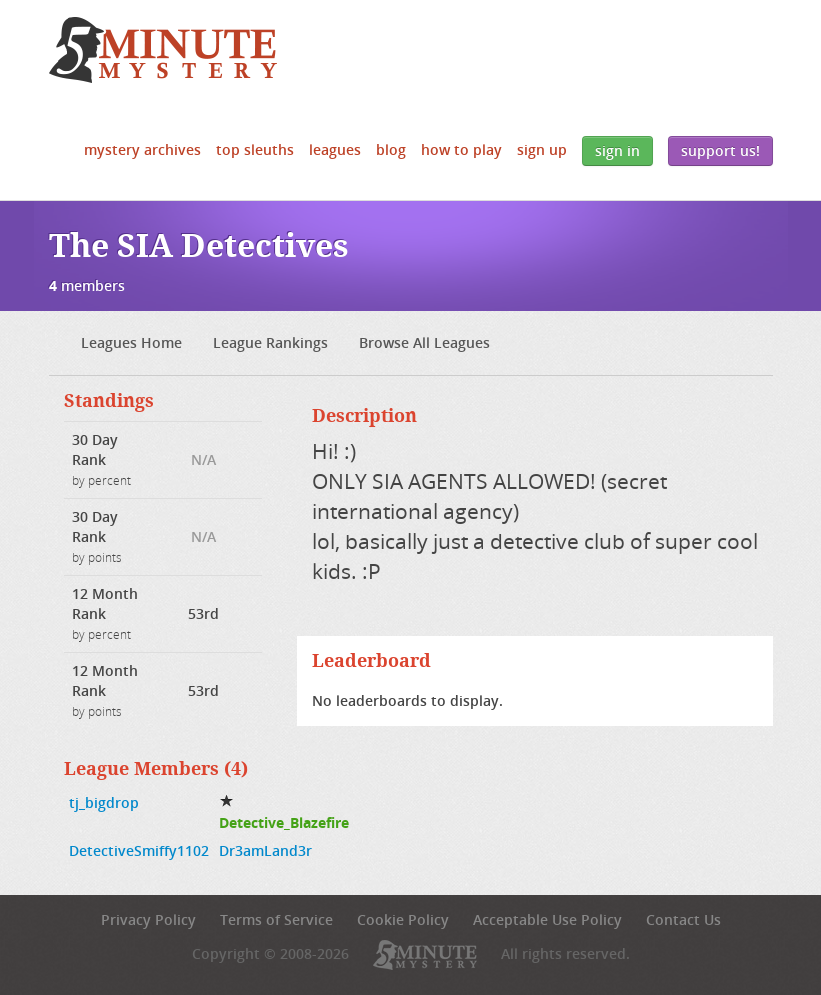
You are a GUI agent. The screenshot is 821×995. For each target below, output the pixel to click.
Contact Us (683, 919)
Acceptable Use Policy (547, 919)
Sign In (617, 150)
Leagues (335, 149)
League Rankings (270, 342)
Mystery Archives (142, 149)
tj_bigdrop (104, 802)
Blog (391, 149)
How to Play (461, 149)
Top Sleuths (255, 149)
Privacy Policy (148, 919)
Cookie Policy (403, 919)
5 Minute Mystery (163, 50)
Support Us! (720, 150)
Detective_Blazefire (284, 822)
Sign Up (542, 149)
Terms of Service (276, 919)
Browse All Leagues (424, 342)
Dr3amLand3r (265, 850)
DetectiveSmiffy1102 (139, 850)
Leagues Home (131, 342)
